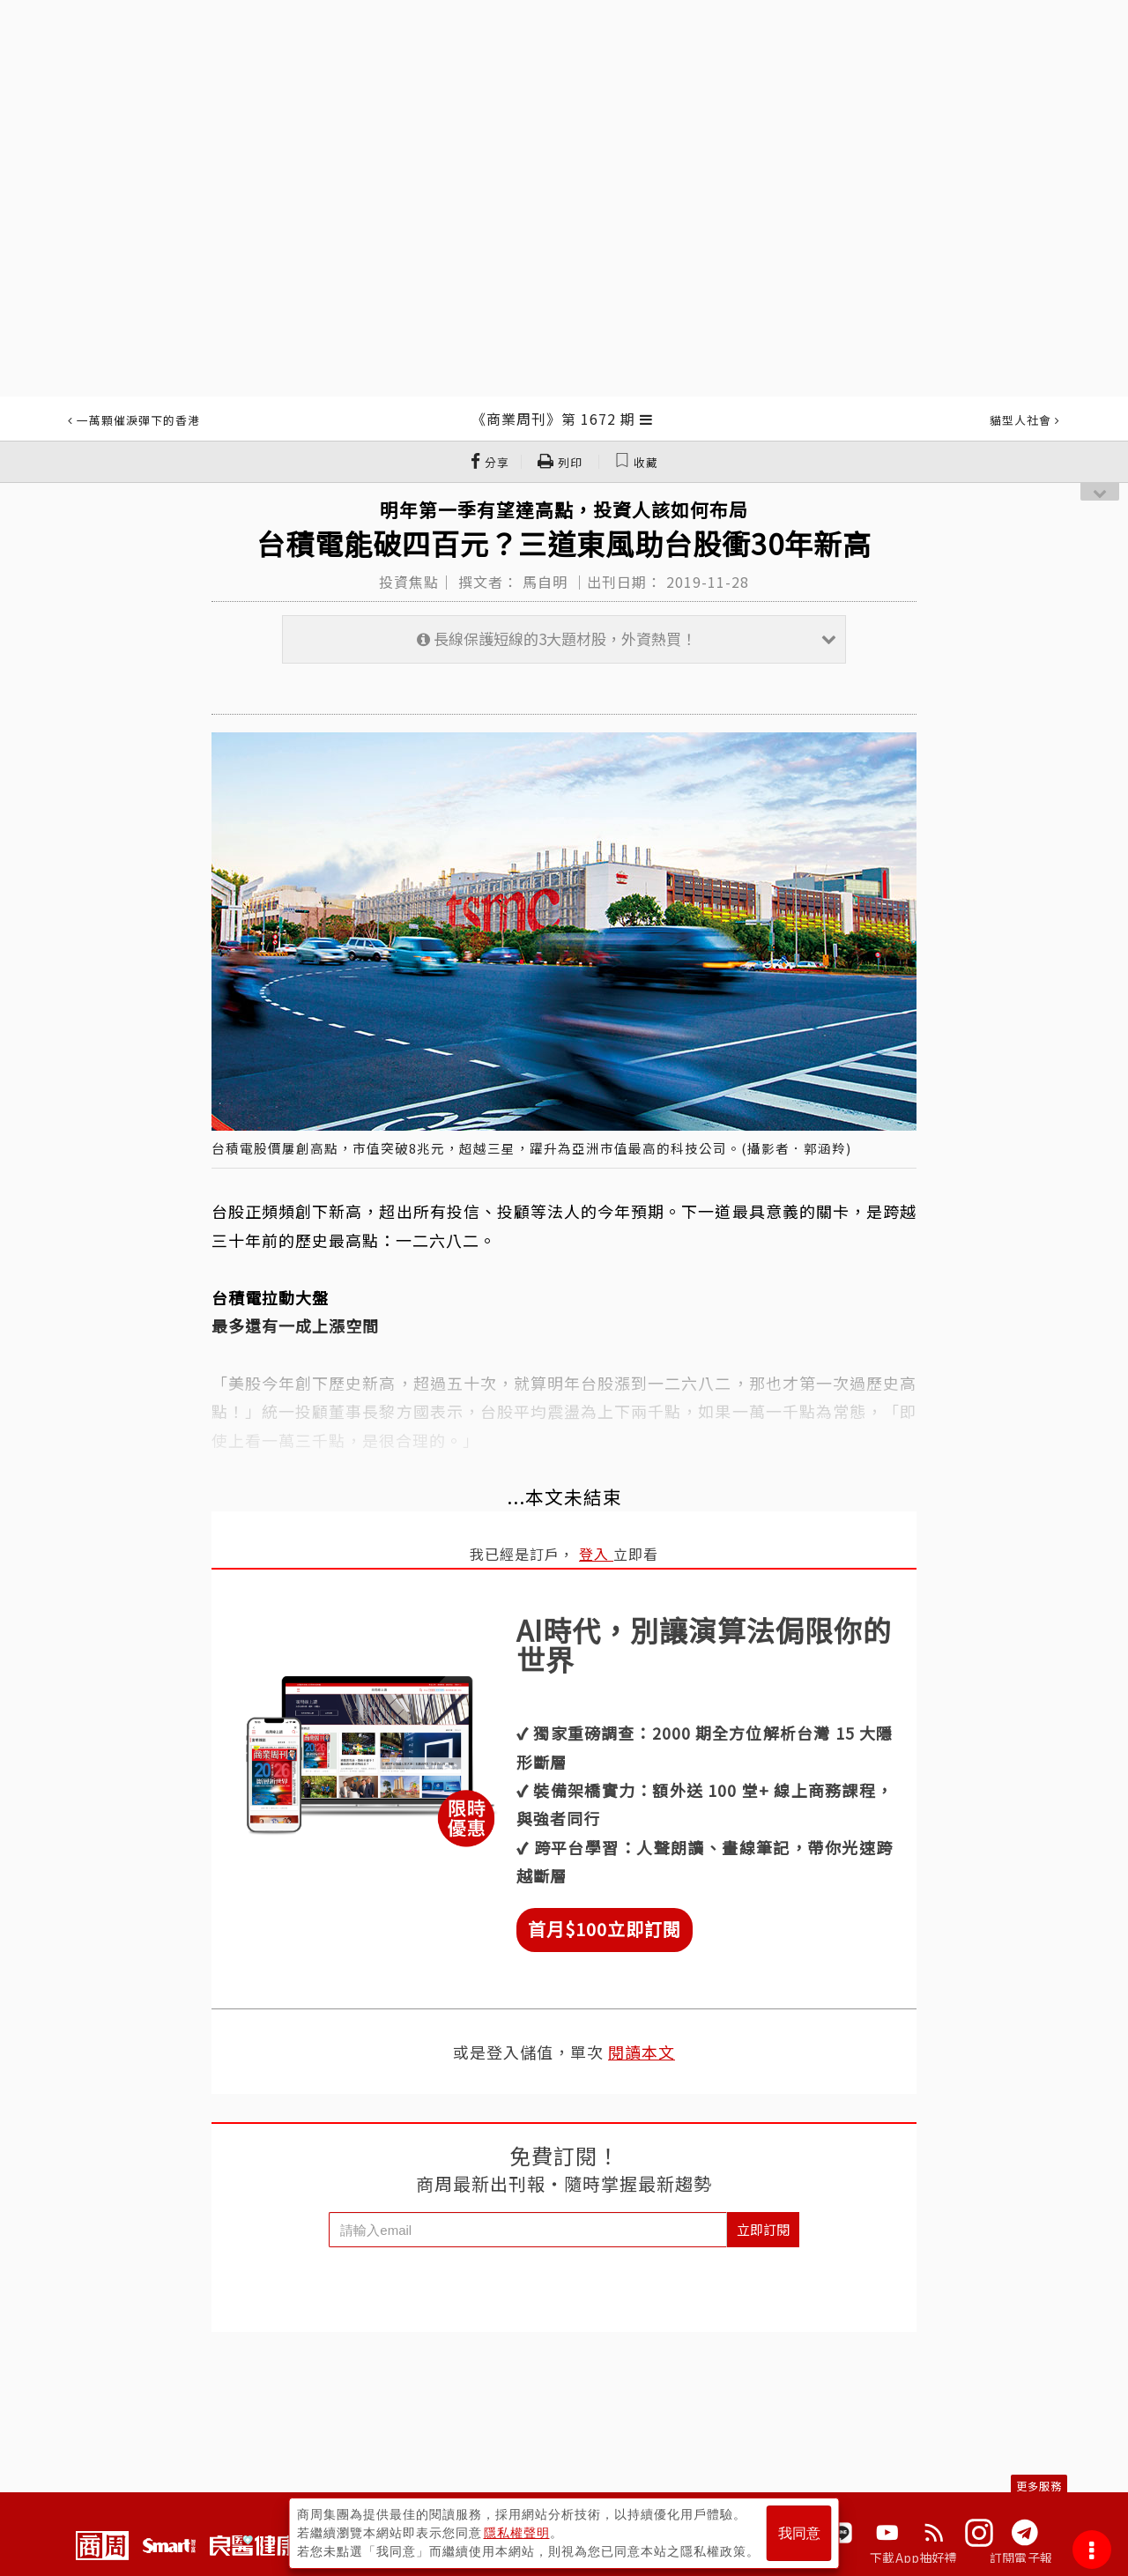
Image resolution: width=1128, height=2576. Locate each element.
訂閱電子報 (1021, 2557)
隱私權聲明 (517, 2533)
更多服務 (1039, 2485)
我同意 (799, 2533)
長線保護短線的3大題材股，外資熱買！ (626, 638)
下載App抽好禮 (913, 2557)
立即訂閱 (763, 2229)
